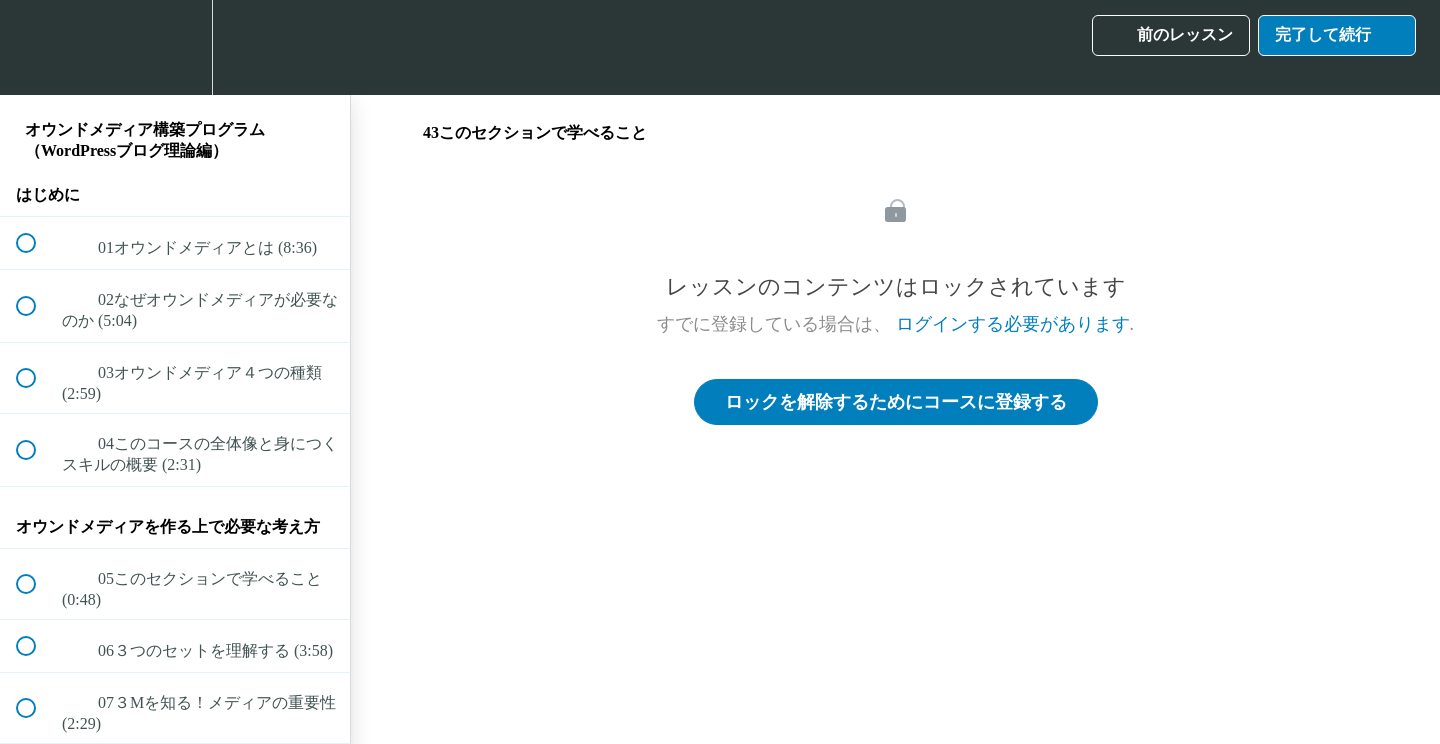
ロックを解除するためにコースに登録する (896, 402)
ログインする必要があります (1013, 324)
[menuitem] (175, 47)
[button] (37, 47)
